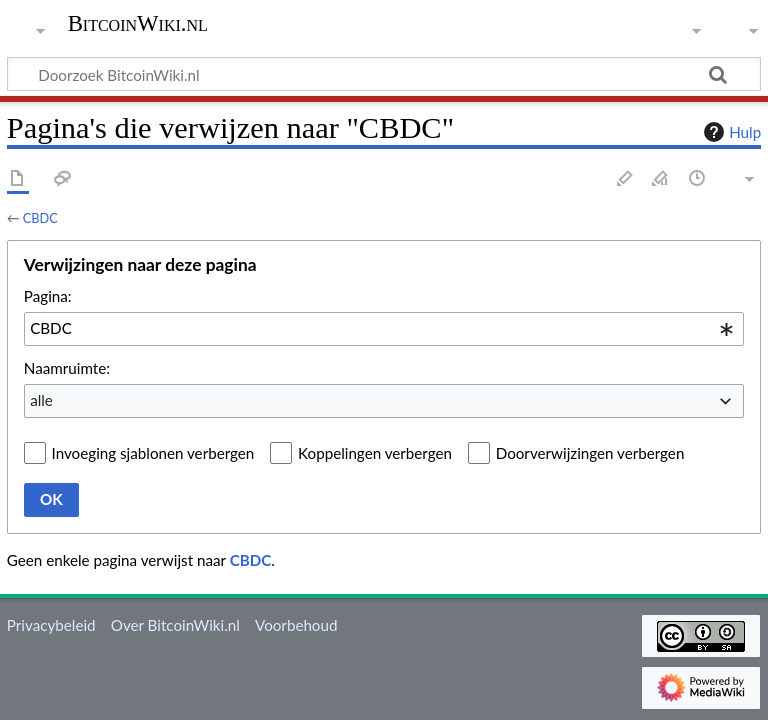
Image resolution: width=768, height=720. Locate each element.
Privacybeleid (51, 625)
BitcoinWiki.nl (138, 24)
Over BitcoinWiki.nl (175, 625)
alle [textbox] (41, 400)
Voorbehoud (296, 625)
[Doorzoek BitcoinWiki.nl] (384, 74)
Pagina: (48, 296)
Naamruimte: (67, 368)
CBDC (40, 218)
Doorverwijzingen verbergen (590, 453)
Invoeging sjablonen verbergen (153, 453)
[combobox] (384, 329)
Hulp (730, 132)
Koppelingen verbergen (375, 453)
